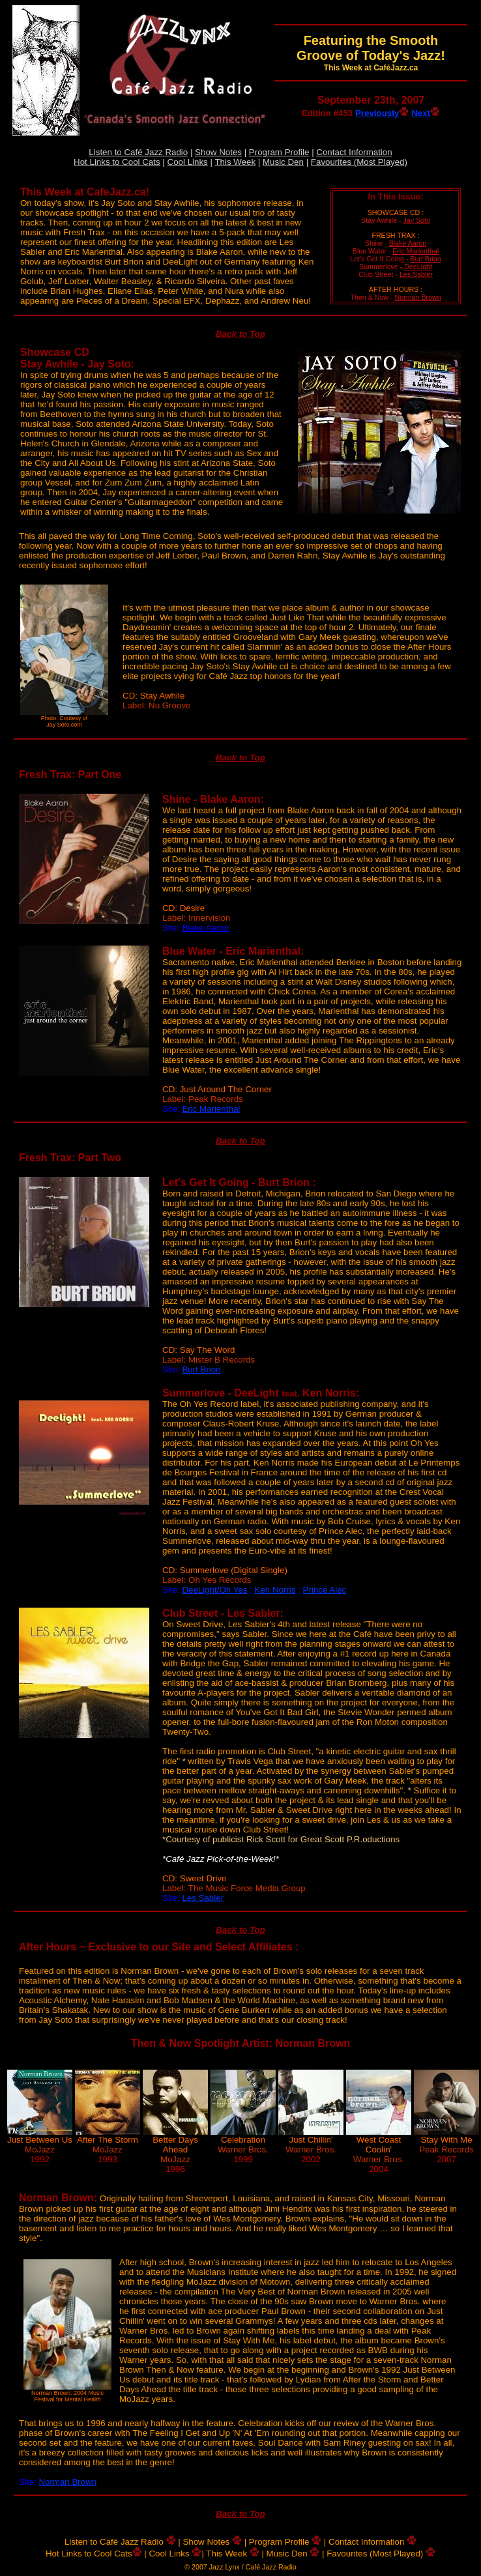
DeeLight (418, 266)
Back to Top (240, 334)
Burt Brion (425, 259)
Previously (382, 113)
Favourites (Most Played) (359, 162)
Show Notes (218, 152)
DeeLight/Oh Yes (214, 1590)
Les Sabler (416, 274)
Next (425, 113)
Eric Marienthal (415, 251)
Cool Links (188, 162)
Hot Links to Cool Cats (117, 162)
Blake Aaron (407, 243)
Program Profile (279, 152)
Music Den (283, 162)
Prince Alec (325, 1590)
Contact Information (354, 152)
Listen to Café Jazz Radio (138, 152)
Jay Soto (416, 220)
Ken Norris (275, 1590)
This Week (234, 162)
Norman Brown (418, 297)
